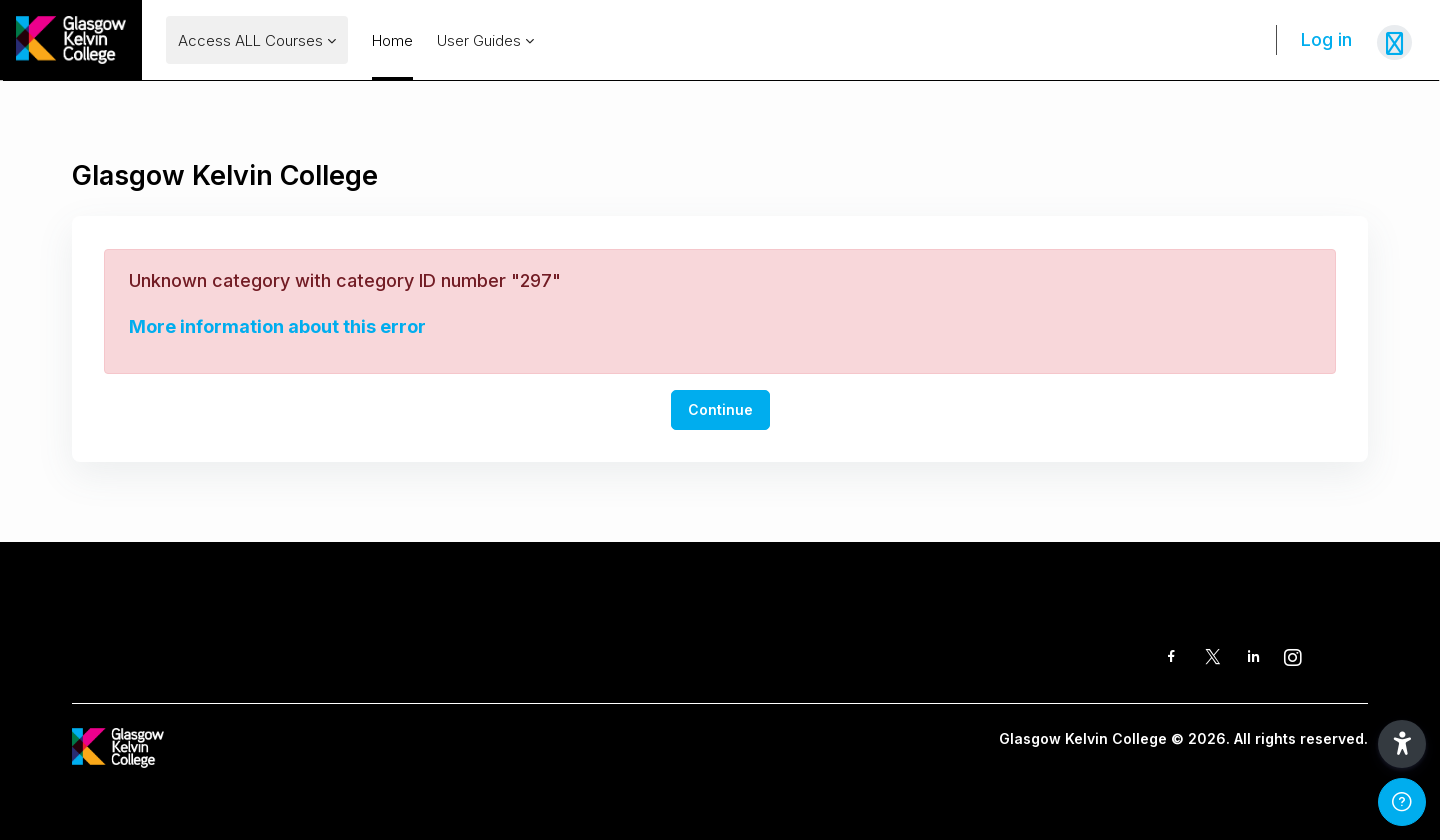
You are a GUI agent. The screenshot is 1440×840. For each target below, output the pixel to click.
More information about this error (277, 326)
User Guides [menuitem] (479, 40)
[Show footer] (1402, 802)
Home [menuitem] (392, 40)
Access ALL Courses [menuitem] (250, 40)
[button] (1402, 744)
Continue (720, 409)
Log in (1326, 39)
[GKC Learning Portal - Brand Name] (71, 40)
